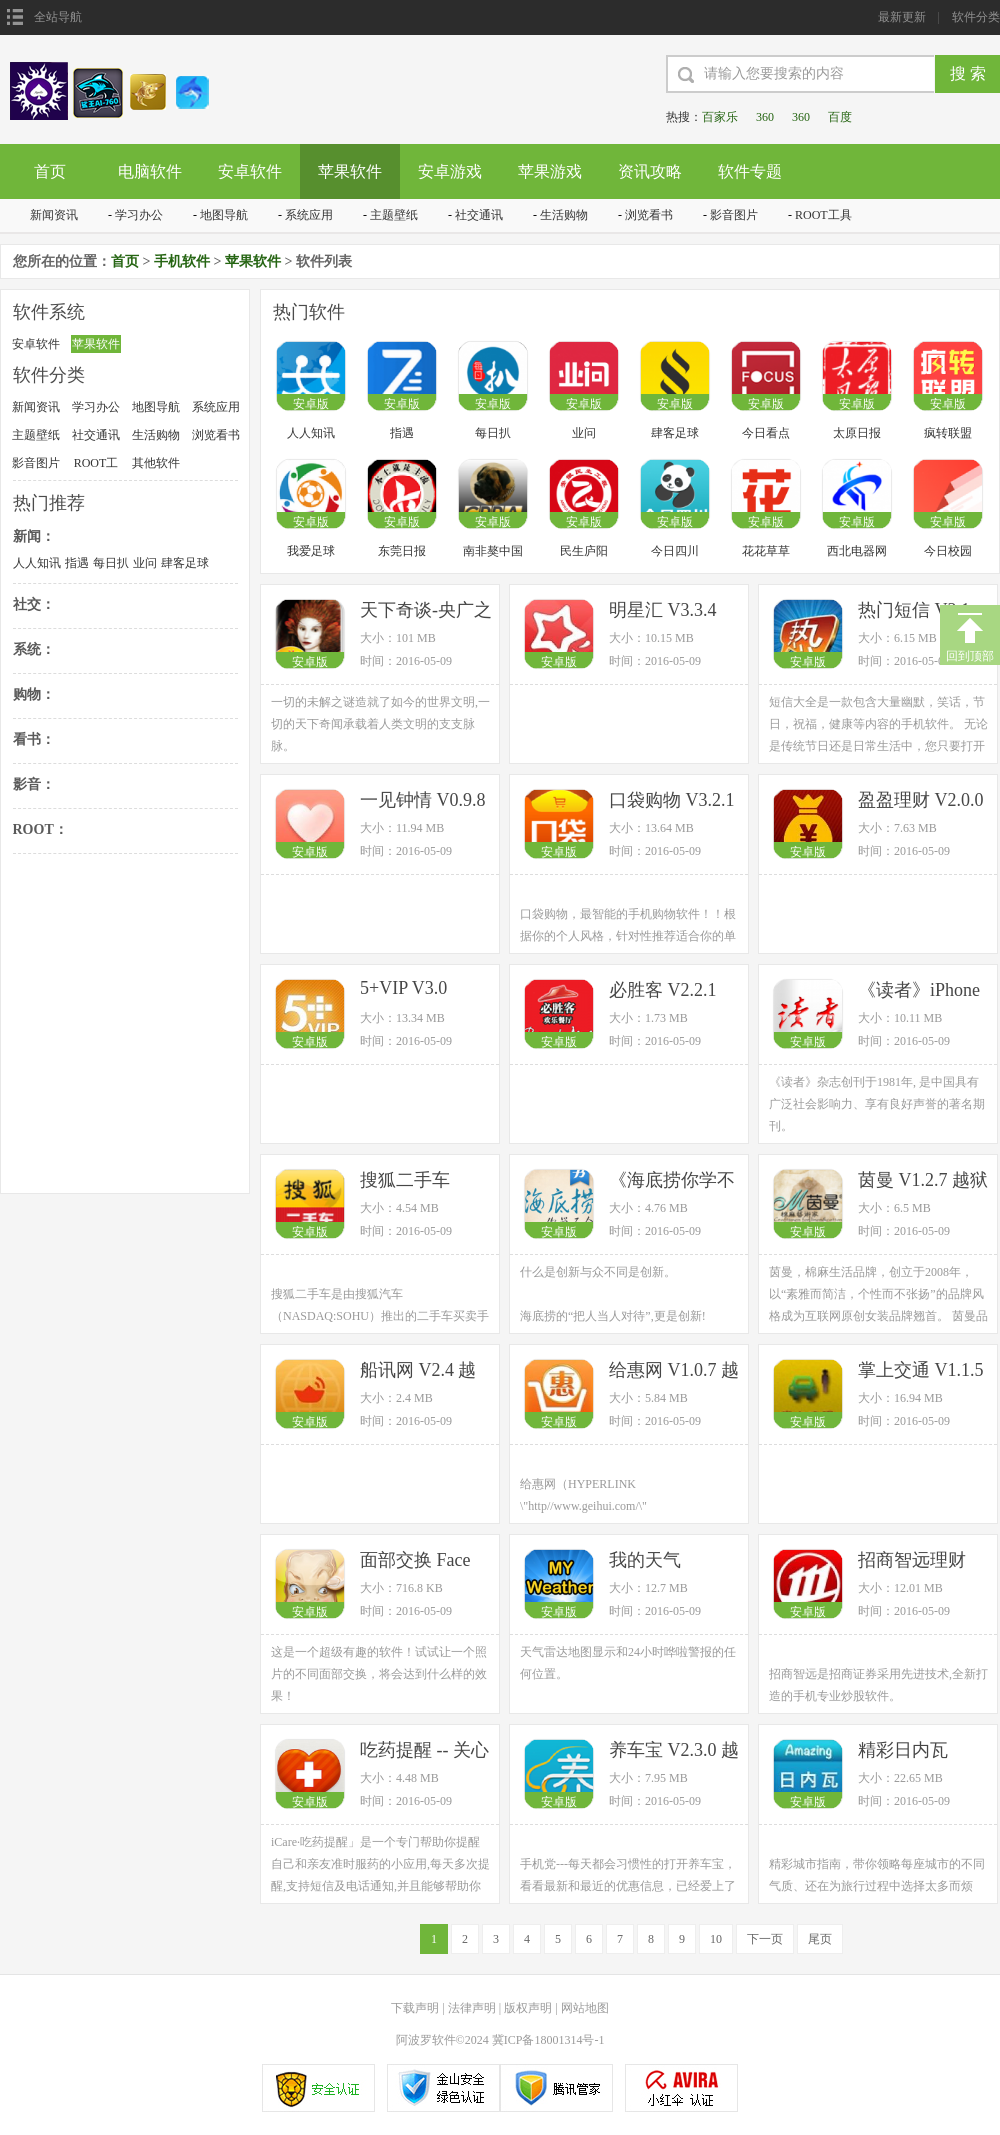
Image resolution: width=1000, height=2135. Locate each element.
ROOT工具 (823, 215)
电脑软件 (150, 171)
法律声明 (472, 2008)
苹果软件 (350, 171)
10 (716, 1939)
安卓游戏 (450, 171)
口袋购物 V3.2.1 (672, 800)
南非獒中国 (493, 551)
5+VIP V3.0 (403, 988)
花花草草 (766, 551)
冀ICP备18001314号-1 (548, 2040)
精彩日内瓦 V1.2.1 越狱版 (912, 1751)
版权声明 (528, 2008)
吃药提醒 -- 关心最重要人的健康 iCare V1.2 (424, 1751)
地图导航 (224, 215)
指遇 (77, 563)
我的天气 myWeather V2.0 (670, 1561)
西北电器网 (857, 551)
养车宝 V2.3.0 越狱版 (674, 1751)
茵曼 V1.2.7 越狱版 (923, 1181)
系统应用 (309, 215)
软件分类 (976, 17)
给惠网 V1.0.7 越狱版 (674, 1371)
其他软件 (156, 463)
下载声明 (415, 2008)
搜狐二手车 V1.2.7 (405, 1181)
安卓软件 (250, 171)
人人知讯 (37, 563)
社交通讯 (479, 215)
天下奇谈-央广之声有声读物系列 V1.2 (426, 611)
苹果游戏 (550, 171)
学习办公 (139, 215)
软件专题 (750, 171)
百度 (840, 117)
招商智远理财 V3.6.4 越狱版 (912, 1561)
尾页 (820, 1939)
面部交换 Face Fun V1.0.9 (415, 1561)
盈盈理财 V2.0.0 (921, 800)
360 (765, 117)
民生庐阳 (584, 551)
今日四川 (675, 551)
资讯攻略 (650, 171)
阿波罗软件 (426, 2040)
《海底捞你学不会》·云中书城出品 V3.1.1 (674, 1181)
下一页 (765, 1939)
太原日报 (857, 433)
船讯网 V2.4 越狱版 (418, 1371)
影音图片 (734, 215)
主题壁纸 (394, 215)
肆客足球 (185, 563)
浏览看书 (649, 215)
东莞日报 (402, 551)
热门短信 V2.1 (914, 610)
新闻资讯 (54, 215)
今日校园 (948, 551)
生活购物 (564, 215)
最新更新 (902, 17)
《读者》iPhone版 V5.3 (919, 991)
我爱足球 (311, 551)
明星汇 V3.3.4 (663, 610)
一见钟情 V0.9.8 (423, 800)
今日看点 (766, 433)
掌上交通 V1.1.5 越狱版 (921, 1371)
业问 (145, 563)
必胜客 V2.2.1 (663, 990)
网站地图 (585, 2008)
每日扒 (111, 563)
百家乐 (720, 117)
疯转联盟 (948, 433)
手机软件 (182, 261)
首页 (50, 171)
